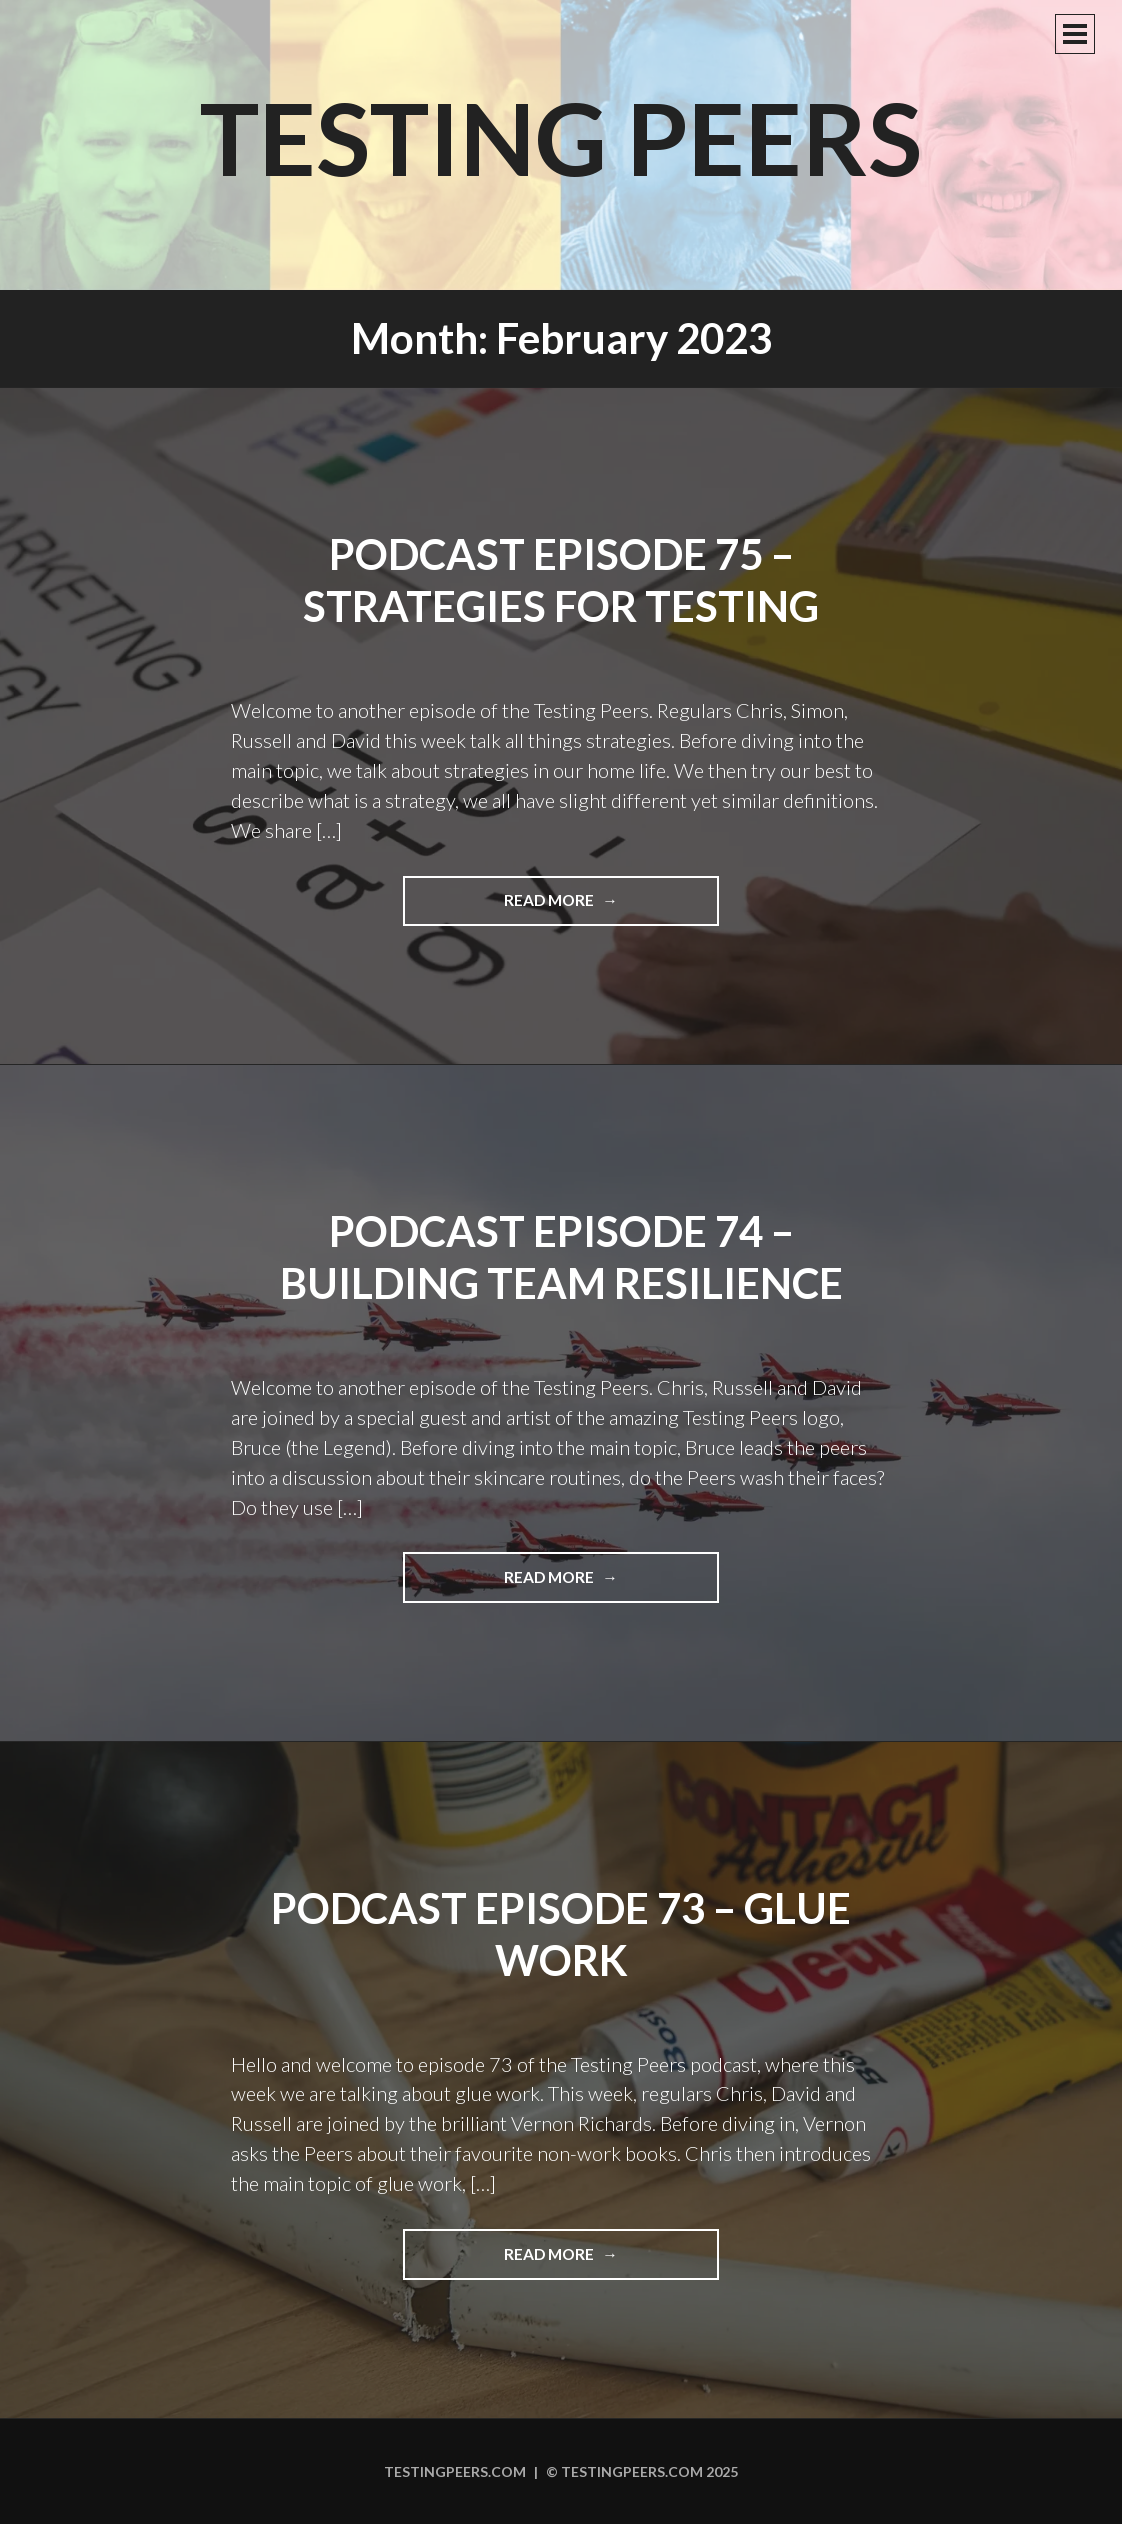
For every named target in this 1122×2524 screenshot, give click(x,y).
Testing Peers (561, 137)
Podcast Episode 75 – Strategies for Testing (561, 580)
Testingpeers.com (455, 2471)
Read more (597, 907)
